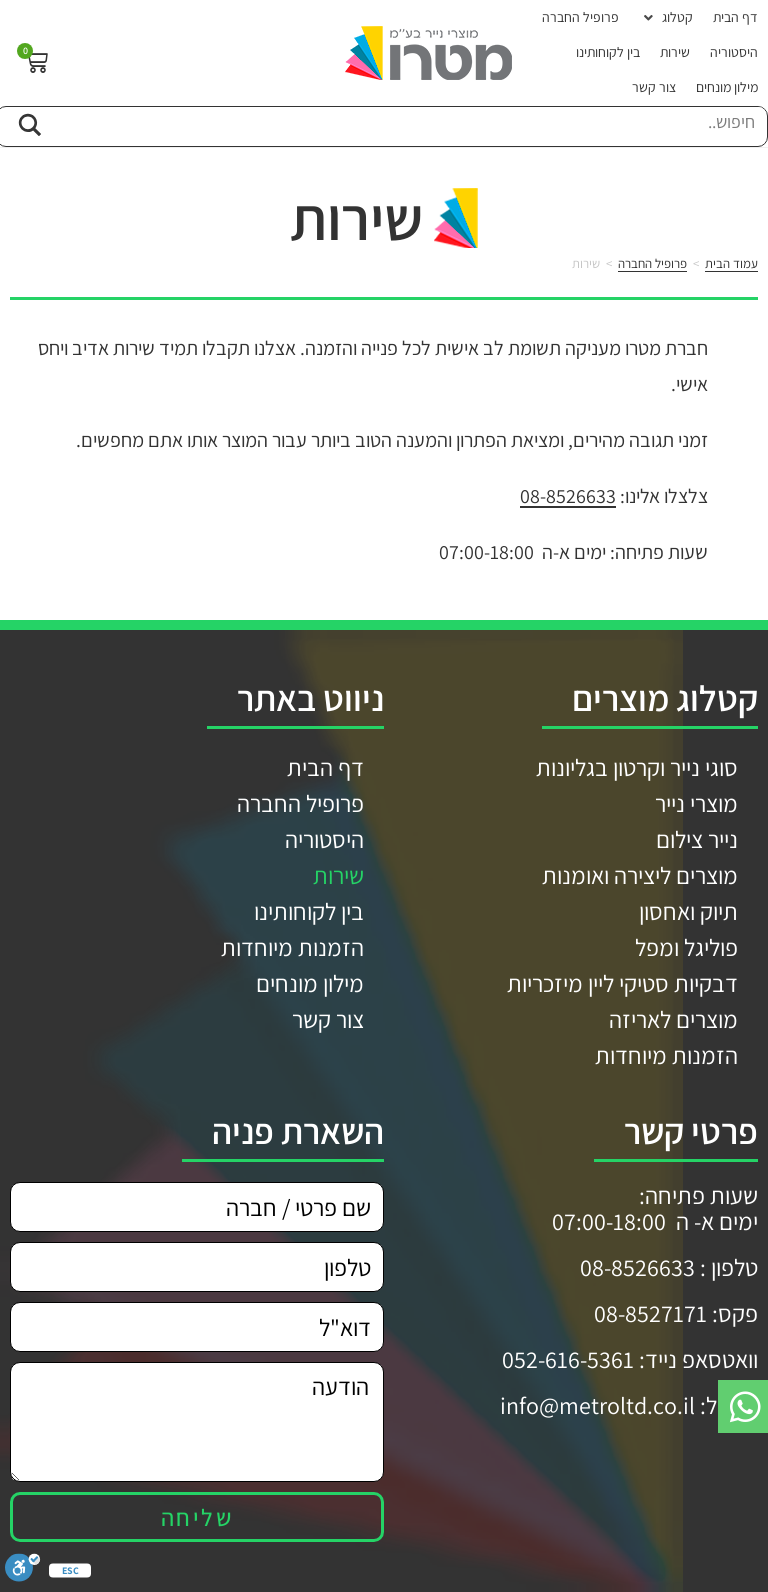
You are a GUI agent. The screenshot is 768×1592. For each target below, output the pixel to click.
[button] (666, 17)
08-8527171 (650, 1313)
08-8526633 (568, 496)
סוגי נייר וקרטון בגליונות (637, 767)
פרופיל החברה (652, 263)
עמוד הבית (731, 263)
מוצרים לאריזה (673, 1019)
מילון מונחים (310, 983)
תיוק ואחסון (688, 911)
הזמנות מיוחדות (666, 1055)
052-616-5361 (568, 1359)
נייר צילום (697, 839)
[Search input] (406, 122)
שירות (338, 875)
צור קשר (328, 1019)
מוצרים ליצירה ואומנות (640, 875)
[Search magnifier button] (29, 122)
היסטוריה (324, 839)
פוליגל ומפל (686, 947)
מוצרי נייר (696, 803)
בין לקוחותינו (309, 911)
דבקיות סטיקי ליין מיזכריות (622, 983)
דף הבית (325, 767)
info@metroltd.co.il (597, 1405)
